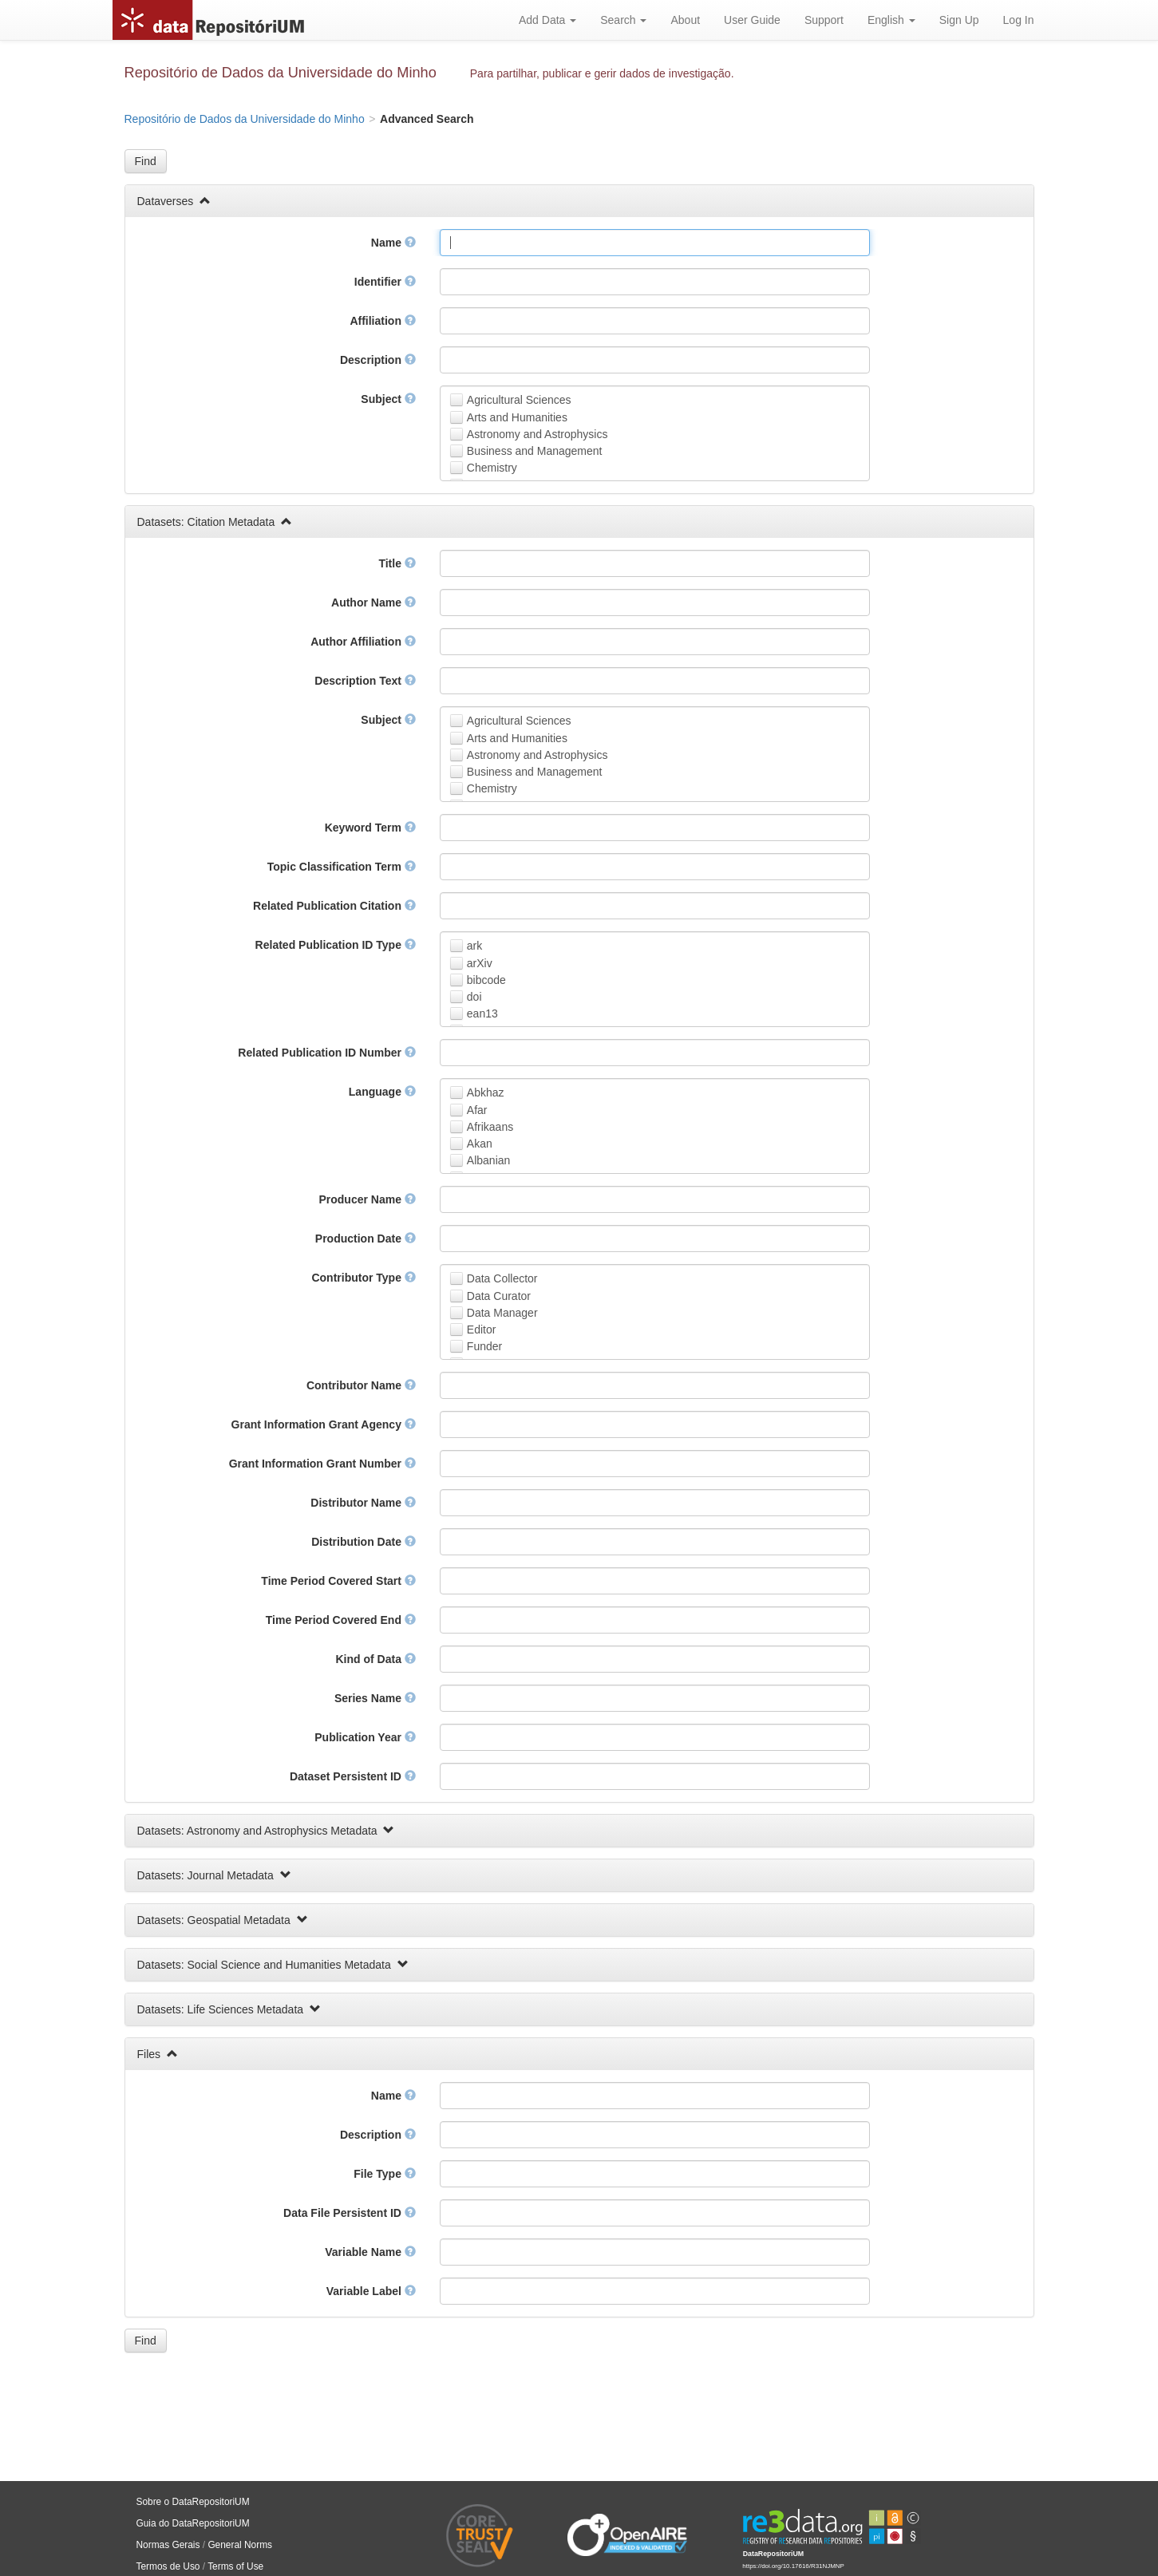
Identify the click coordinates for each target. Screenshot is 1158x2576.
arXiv (479, 963)
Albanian (489, 1160)
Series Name (375, 1698)
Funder (484, 1346)
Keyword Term (370, 827)
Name (393, 242)
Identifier (385, 281)
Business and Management (535, 450)
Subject (388, 399)
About (685, 20)
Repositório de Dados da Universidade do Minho (280, 73)
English (891, 20)
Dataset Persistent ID (353, 1776)
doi (474, 996)
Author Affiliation (363, 641)
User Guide (752, 20)
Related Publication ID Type (335, 944)
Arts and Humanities (517, 417)
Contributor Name (361, 1385)
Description (378, 360)
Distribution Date (363, 1541)
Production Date (365, 1238)
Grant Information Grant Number (322, 1463)
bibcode (486, 980)
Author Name (373, 602)
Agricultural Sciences (519, 399)
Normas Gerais (168, 2544)
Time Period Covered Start (338, 1580)
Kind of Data (375, 1659)
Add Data (547, 20)
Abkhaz (485, 1092)
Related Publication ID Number (326, 1052)
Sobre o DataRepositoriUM (193, 2501)
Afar (477, 1110)
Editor (481, 1329)
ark (474, 945)
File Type (385, 2173)
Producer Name (366, 1199)
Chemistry (492, 467)
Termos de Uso (168, 2566)
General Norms (239, 2544)
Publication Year (365, 1737)
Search (623, 20)
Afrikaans (490, 1126)
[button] (145, 161)
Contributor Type (363, 1277)
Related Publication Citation (334, 905)
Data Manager (502, 1312)
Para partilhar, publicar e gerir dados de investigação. (602, 73)
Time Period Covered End (341, 1620)
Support (824, 20)
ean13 (482, 1013)
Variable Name (370, 2252)
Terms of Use (235, 2566)
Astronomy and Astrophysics (537, 434)
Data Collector (502, 1278)
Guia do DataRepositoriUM (193, 2523)
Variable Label (371, 2291)
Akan (479, 1143)
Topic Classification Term (341, 866)
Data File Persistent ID (349, 2213)
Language (382, 1091)
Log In (1018, 20)
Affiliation (382, 320)
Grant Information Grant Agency (323, 1424)
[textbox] (655, 242)
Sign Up (959, 20)
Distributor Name (362, 1502)
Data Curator (499, 1296)
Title (396, 563)
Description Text (365, 680)
